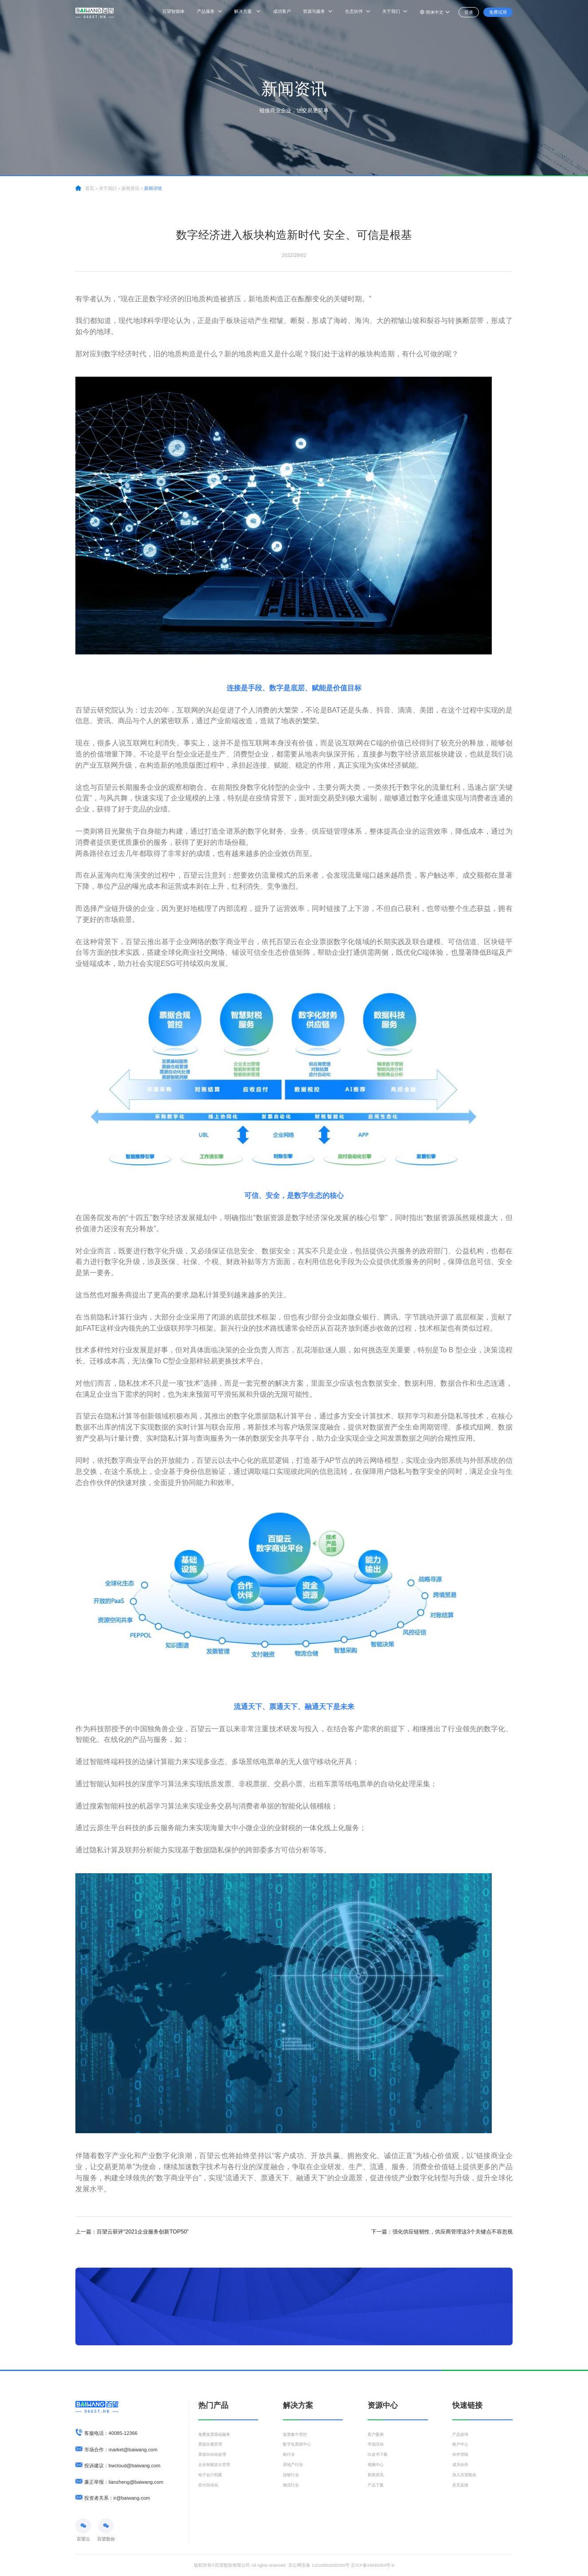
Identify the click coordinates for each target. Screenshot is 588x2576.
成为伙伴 (461, 2466)
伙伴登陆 (461, 2456)
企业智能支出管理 (216, 2466)
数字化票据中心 (298, 2445)
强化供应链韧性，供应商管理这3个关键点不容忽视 (442, 2232)
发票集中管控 (296, 2434)
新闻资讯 (376, 2477)
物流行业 (292, 2487)
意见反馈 (461, 2487)
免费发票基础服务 (216, 2434)
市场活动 (376, 2445)
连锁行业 (292, 2477)
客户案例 (376, 2434)
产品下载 (376, 2487)
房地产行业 (294, 2466)
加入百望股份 (465, 2477)
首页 (89, 188)
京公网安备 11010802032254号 (318, 2565)
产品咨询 (461, 2434)
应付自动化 (209, 2487)
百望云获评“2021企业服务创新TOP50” (131, 2232)
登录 (466, 11)
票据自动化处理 (213, 2456)
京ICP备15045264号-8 (372, 2565)
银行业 (289, 2456)
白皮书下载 (379, 2456)
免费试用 (497, 11)
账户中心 (461, 2445)
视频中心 (376, 2466)
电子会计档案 (211, 2477)
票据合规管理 (211, 2445)
